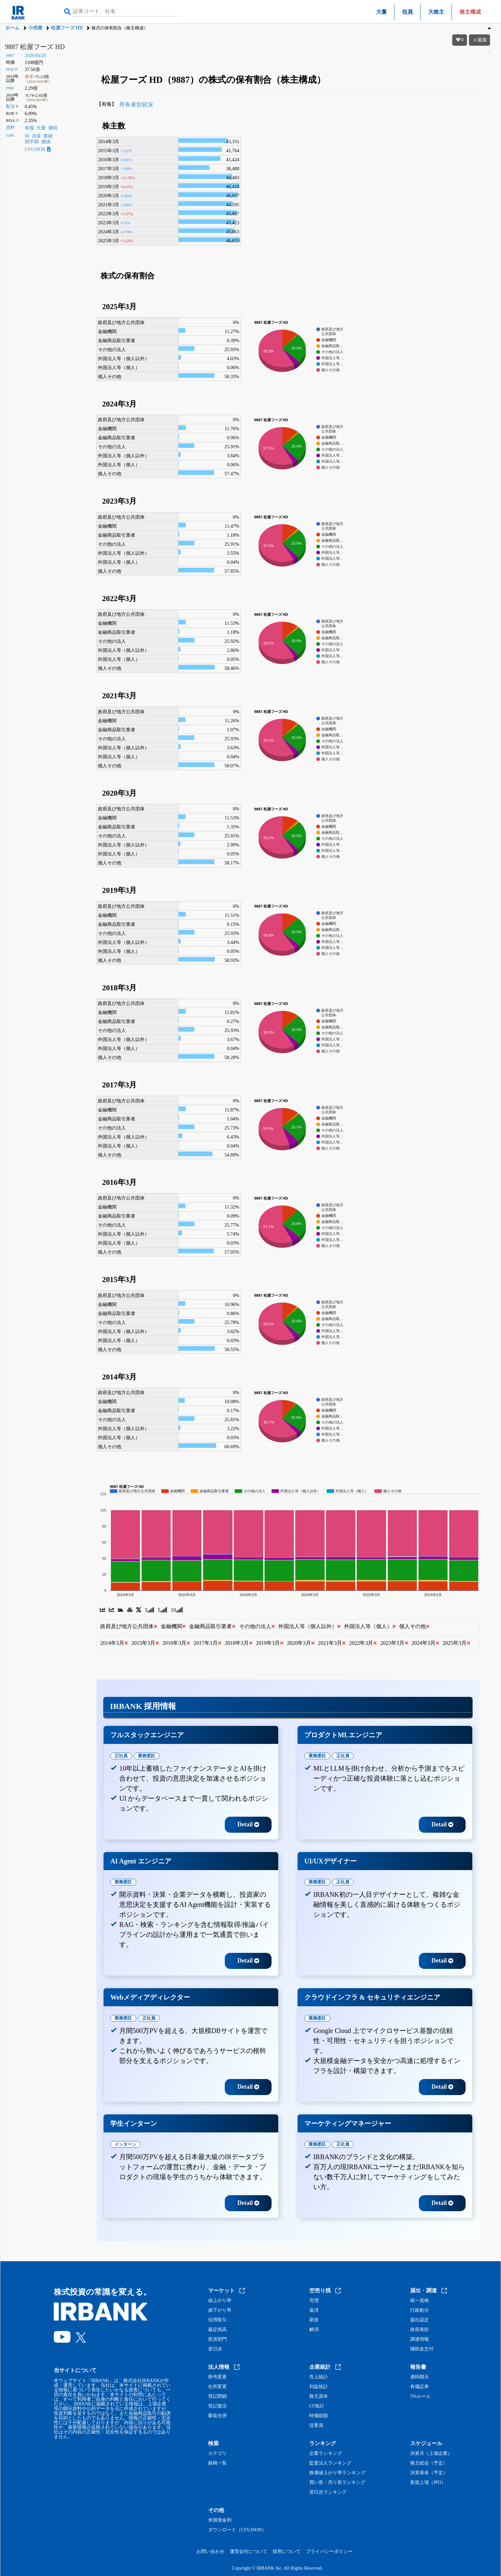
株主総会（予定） (429, 2463)
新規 (314, 2320)
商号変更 (217, 2377)
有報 (29, 128)
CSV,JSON (38, 149)
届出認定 (419, 2320)
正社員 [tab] (121, 1755)
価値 (45, 141)
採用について (287, 2551)
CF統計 (316, 2406)
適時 (52, 128)
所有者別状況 (136, 104)
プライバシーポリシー (329, 2551)
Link (10, 135)
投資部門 (217, 2339)
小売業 (35, 27)
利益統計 (318, 2386)
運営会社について (248, 2551)
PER (10, 69)
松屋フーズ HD (67, 27)
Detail (248, 1824)
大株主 (436, 12)
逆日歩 (215, 2349)
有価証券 (419, 2386)
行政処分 (419, 2310)
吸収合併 (217, 2415)
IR (27, 136)
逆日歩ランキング (328, 2492)
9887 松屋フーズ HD (35, 46)
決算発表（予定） (429, 2473)
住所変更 (217, 2386)
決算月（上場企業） (431, 2453)
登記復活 (217, 2406)
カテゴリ (217, 2453)
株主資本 (318, 2396)
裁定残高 (217, 2329)
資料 (10, 127)
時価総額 (318, 2415)
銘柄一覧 (217, 2463)
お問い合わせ (210, 2551)
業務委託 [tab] (146, 1755)
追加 (480, 39)
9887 (10, 55)
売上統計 (318, 2377)
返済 (314, 2310)
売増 (314, 2300)
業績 (48, 136)
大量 (381, 12)
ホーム (12, 27)
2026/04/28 (35, 55)
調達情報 (419, 2339)
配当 (10, 106)
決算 (36, 136)
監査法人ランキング (330, 2463)
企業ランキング (325, 2453)
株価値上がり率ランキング (337, 2473)
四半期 (32, 141)
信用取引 (217, 2320)
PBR (10, 88)
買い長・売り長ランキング (337, 2482)
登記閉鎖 (217, 2396)
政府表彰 (419, 2329)
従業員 (316, 2425)
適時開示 (419, 2377)
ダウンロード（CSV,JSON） (237, 2530)
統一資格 (419, 2300)
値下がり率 (219, 2310)
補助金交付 (422, 2349)
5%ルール (420, 2396)
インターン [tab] (125, 2144)
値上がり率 (219, 2300)
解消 (314, 2329)
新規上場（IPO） (428, 2482)
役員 (407, 12)
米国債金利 (219, 2520)
